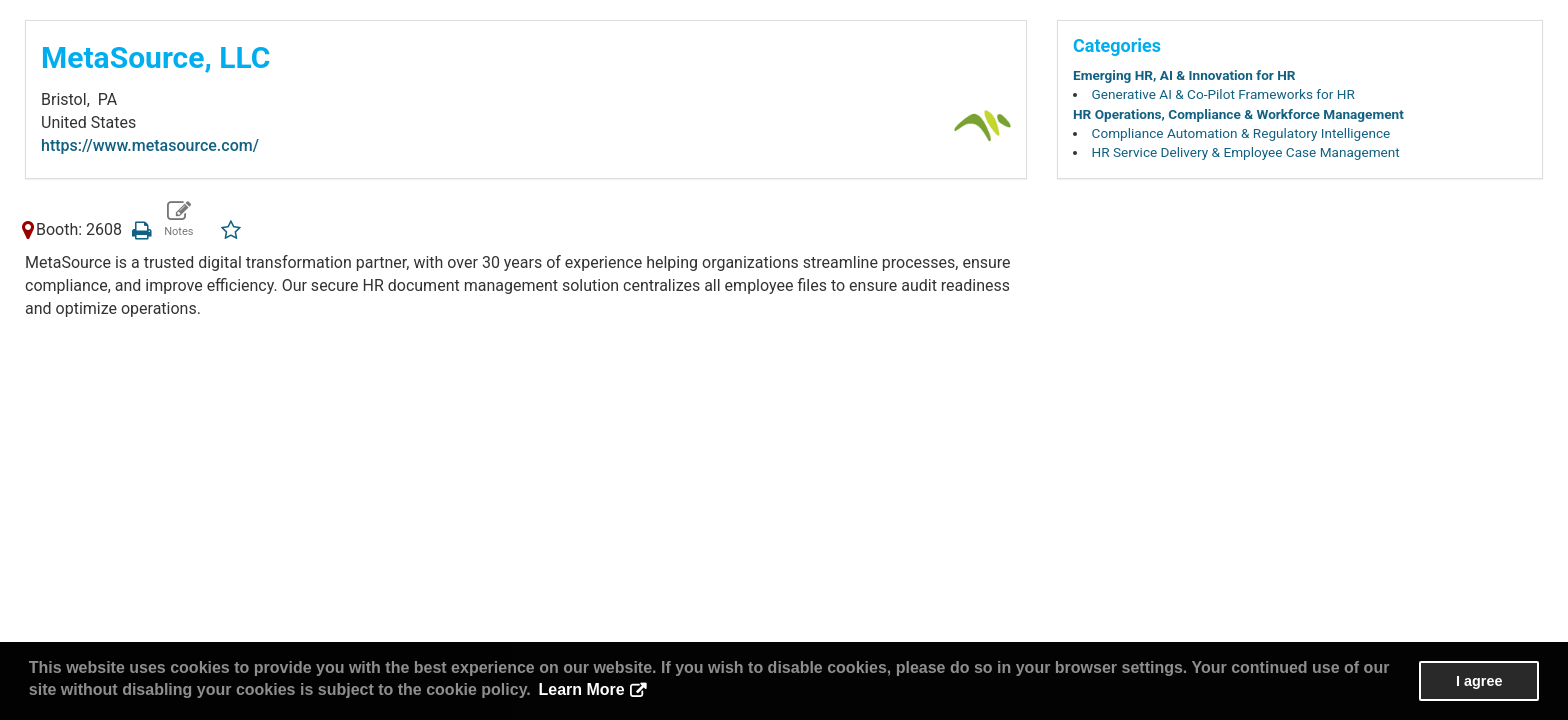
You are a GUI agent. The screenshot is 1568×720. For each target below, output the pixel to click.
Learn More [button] (581, 689)
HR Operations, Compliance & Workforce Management (1238, 114)
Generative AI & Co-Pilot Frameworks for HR (1223, 94)
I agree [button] (1479, 681)
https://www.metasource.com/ (150, 145)
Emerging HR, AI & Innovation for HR (1184, 75)
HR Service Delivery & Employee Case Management (1246, 152)
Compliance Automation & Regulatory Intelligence (1241, 133)
